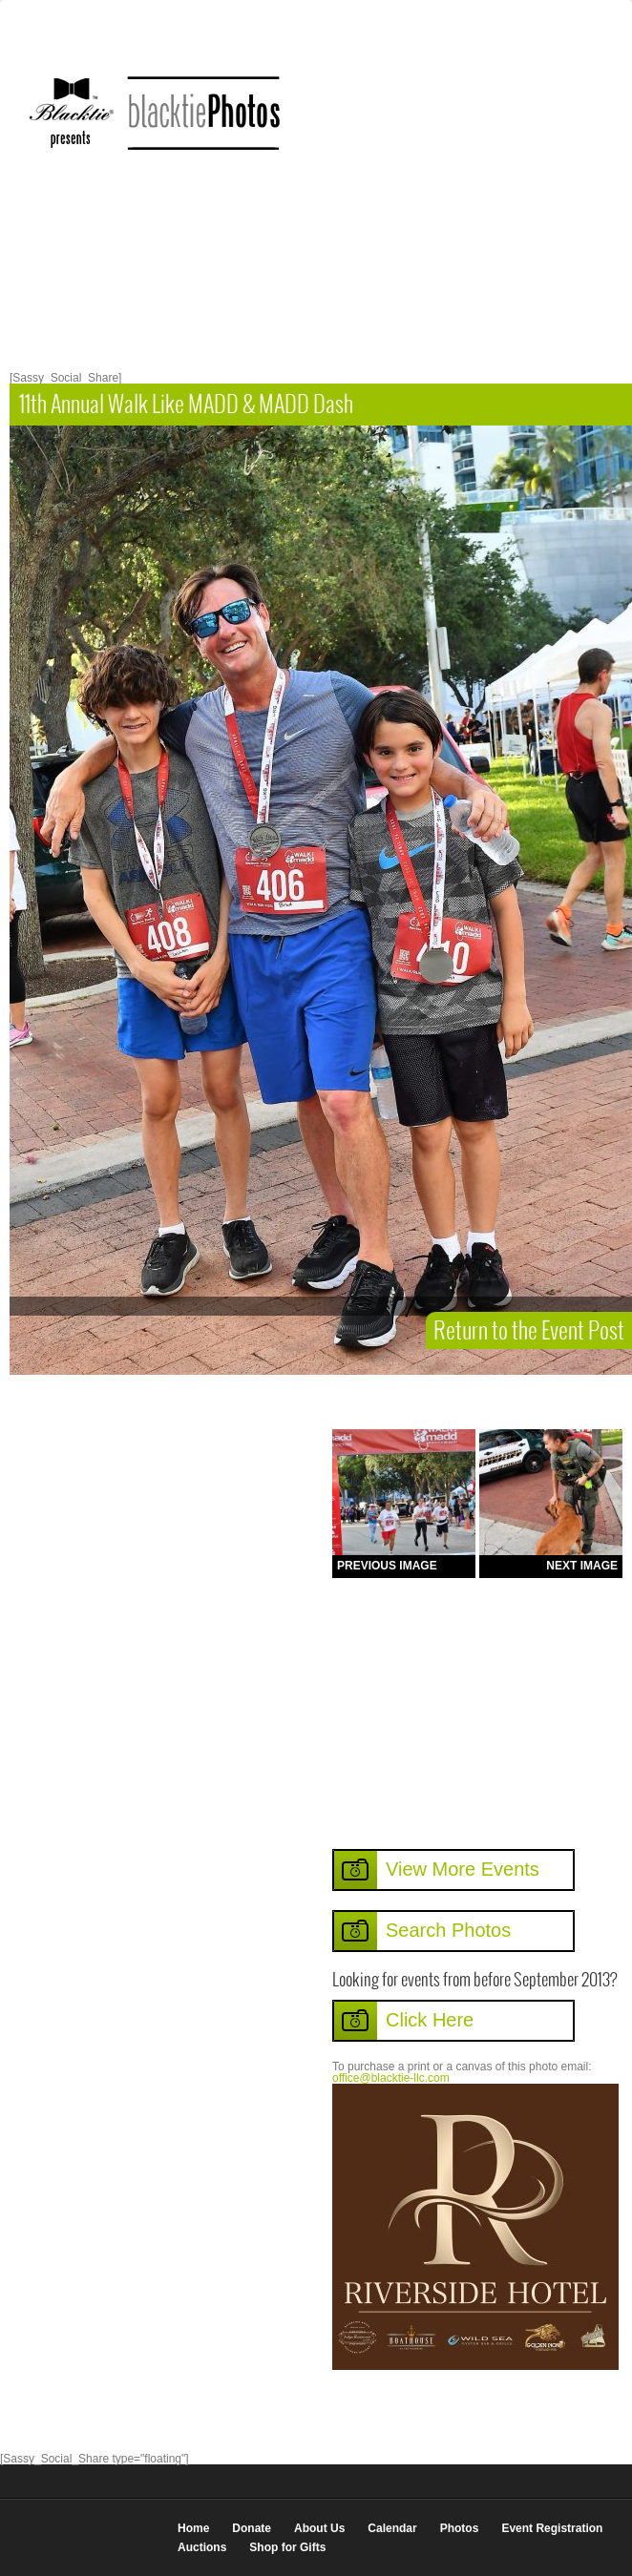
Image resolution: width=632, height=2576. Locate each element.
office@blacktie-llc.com (391, 2078)
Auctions (202, 2547)
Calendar (392, 2528)
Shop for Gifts (287, 2547)
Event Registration (551, 2528)
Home (193, 2528)
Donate (251, 2528)
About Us (319, 2528)
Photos (459, 2528)
